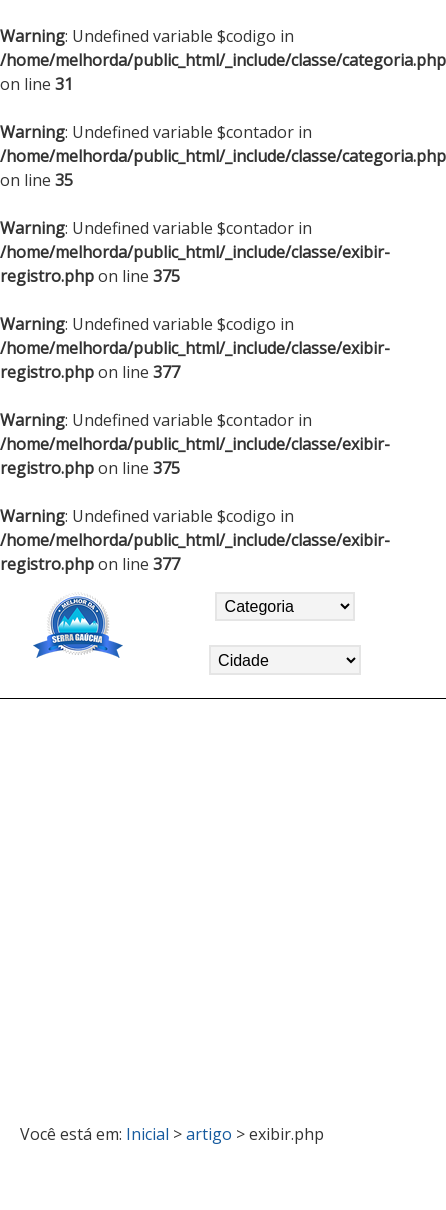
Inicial (147, 1134)
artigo (209, 1134)
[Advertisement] (190, 902)
